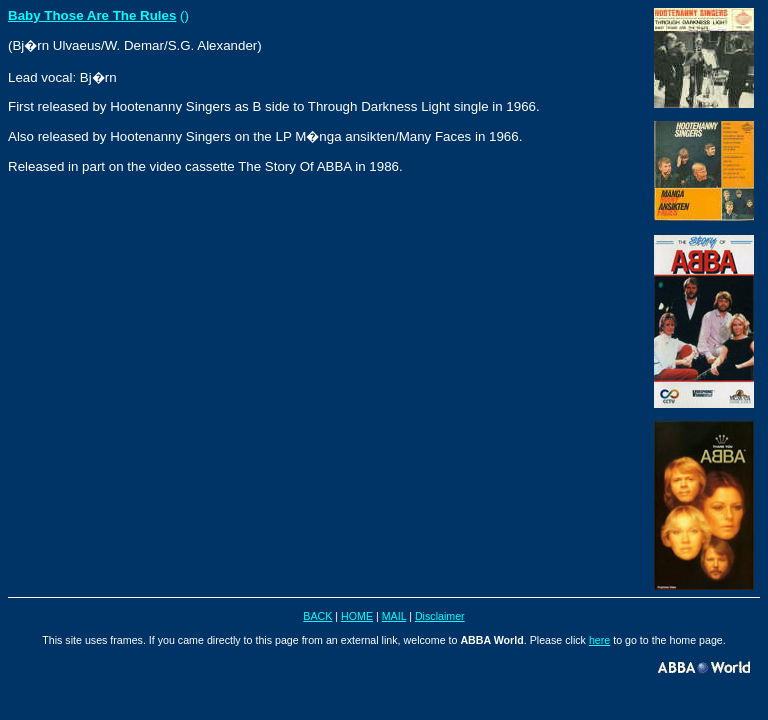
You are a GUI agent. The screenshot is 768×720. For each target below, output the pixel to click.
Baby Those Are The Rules (92, 15)
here (599, 640)
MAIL (394, 616)
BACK (317, 616)
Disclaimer (440, 616)
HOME (357, 616)
